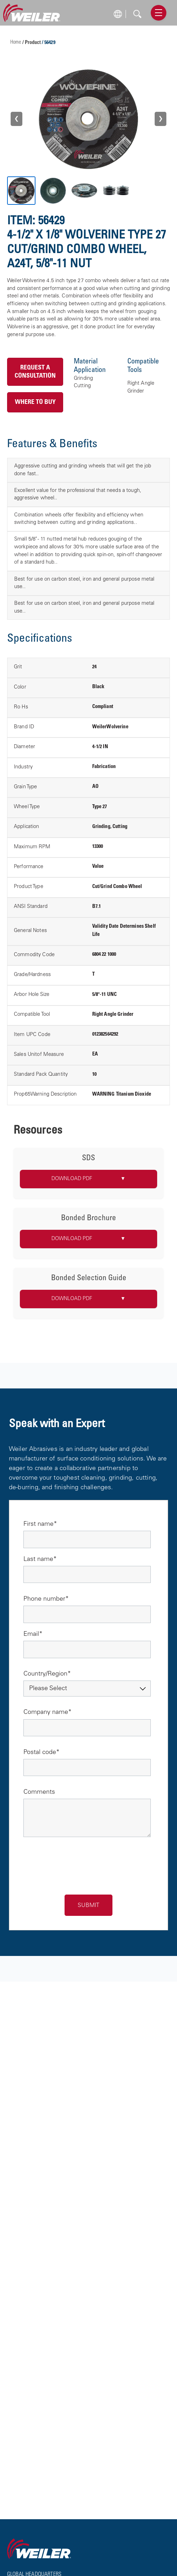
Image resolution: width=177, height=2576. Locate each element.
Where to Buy (35, 402)
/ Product (32, 42)
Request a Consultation (35, 372)
